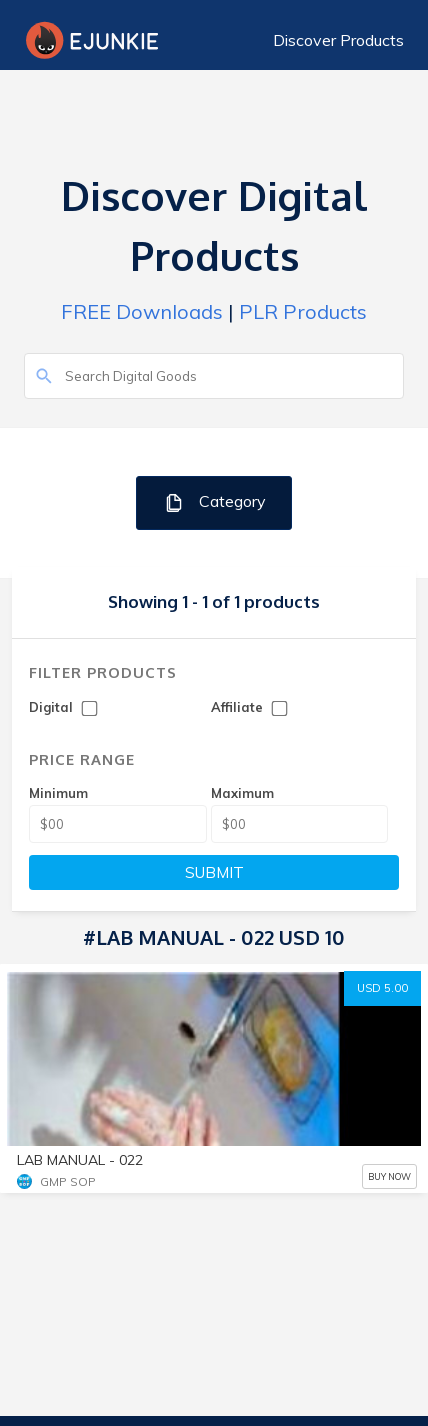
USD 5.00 (382, 988)
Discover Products (338, 40)
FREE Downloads (142, 311)
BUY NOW (389, 1176)
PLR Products (303, 311)
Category (214, 502)
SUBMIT (214, 872)
